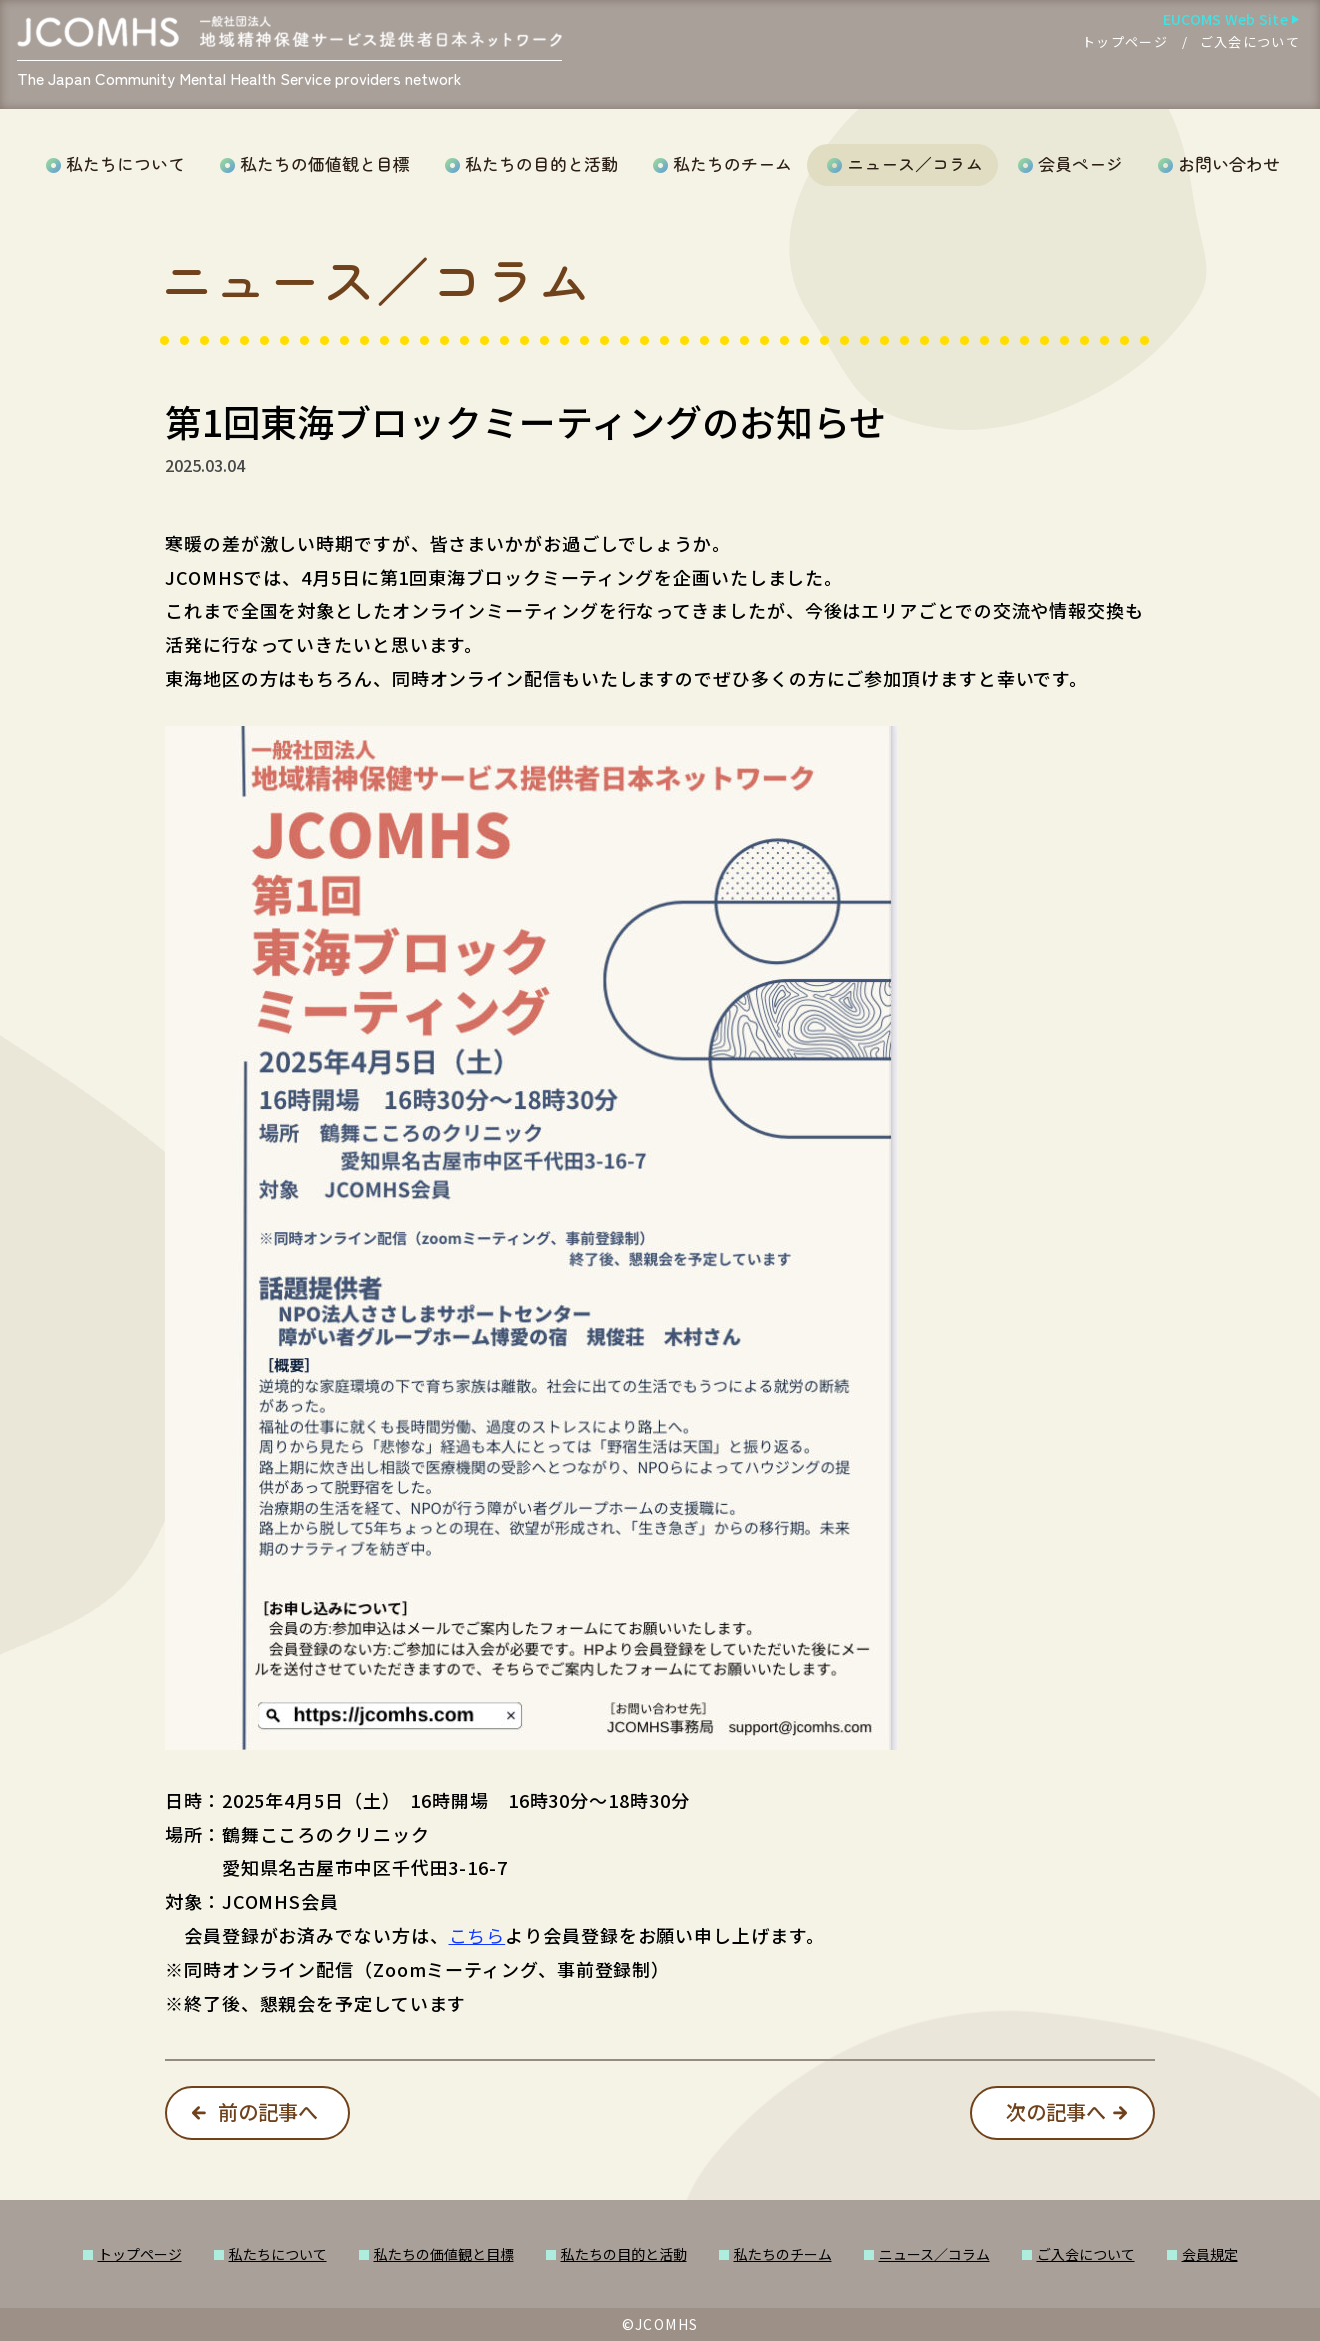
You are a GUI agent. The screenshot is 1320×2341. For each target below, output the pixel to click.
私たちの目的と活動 (541, 163)
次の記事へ (1056, 2111)
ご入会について (1250, 41)
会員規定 (1210, 2254)
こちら (477, 1935)
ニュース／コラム (915, 163)
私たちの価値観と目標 (325, 163)
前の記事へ (268, 2111)
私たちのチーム (732, 163)
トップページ (1125, 41)
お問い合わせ (1229, 163)
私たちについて (125, 163)
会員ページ (1080, 163)
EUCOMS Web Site (1225, 19)
